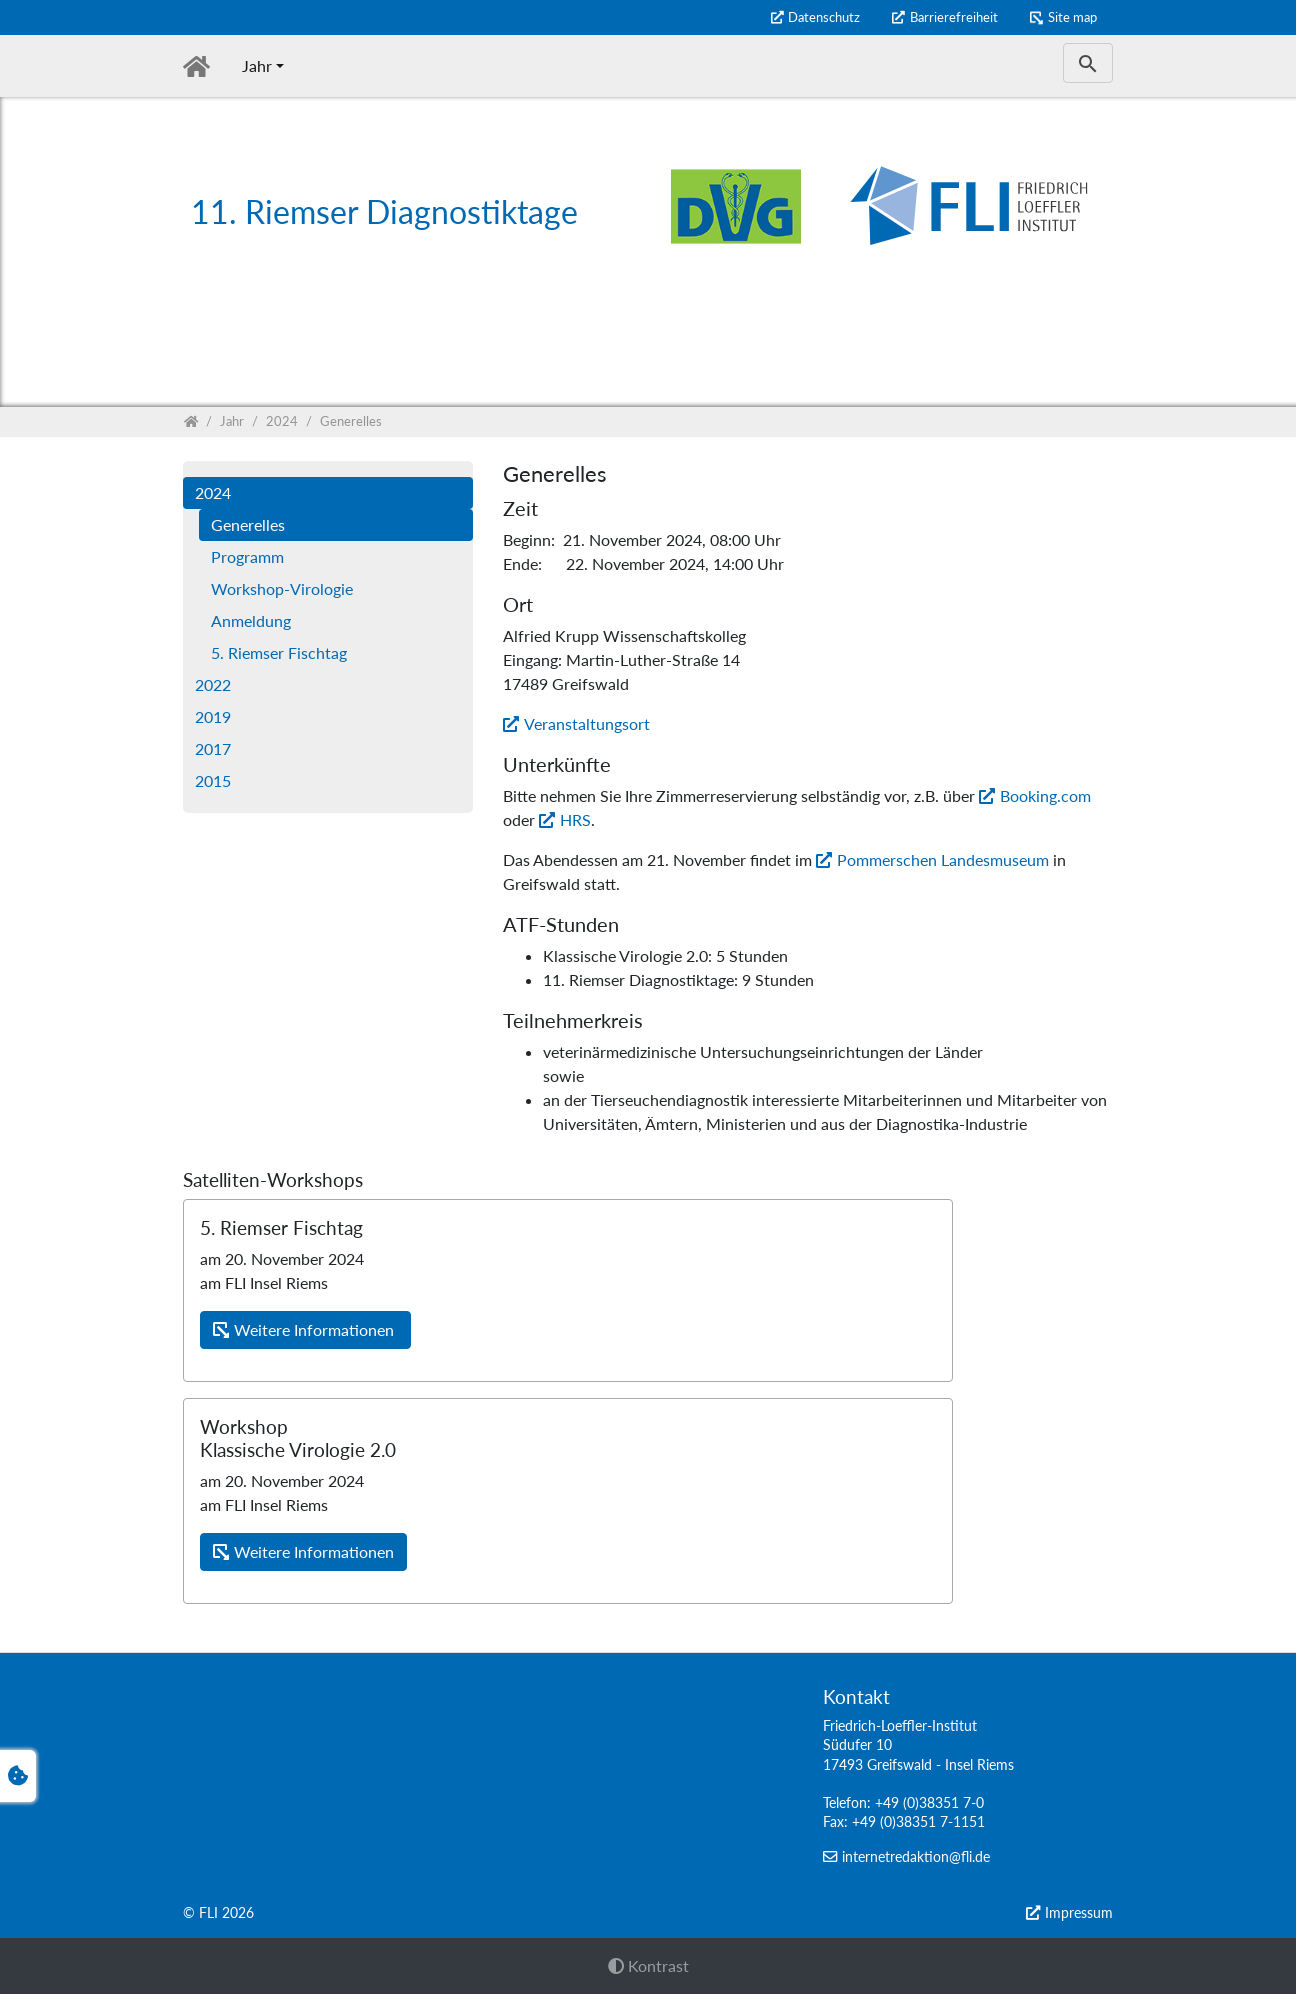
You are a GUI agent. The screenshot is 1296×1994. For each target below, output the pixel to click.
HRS (575, 819)
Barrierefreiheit (954, 17)
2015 (213, 780)
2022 (213, 684)
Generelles (248, 524)
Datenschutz (824, 17)
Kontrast (648, 1965)
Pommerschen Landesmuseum (943, 859)
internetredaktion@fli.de (916, 1856)
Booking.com (1045, 795)
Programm (247, 556)
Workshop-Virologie (282, 588)
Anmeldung (251, 620)
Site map (1072, 17)
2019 (213, 716)
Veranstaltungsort (587, 723)
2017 (213, 748)
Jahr (257, 65)
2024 (213, 492)
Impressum (1079, 1912)
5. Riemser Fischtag (279, 652)
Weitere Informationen (316, 1329)
